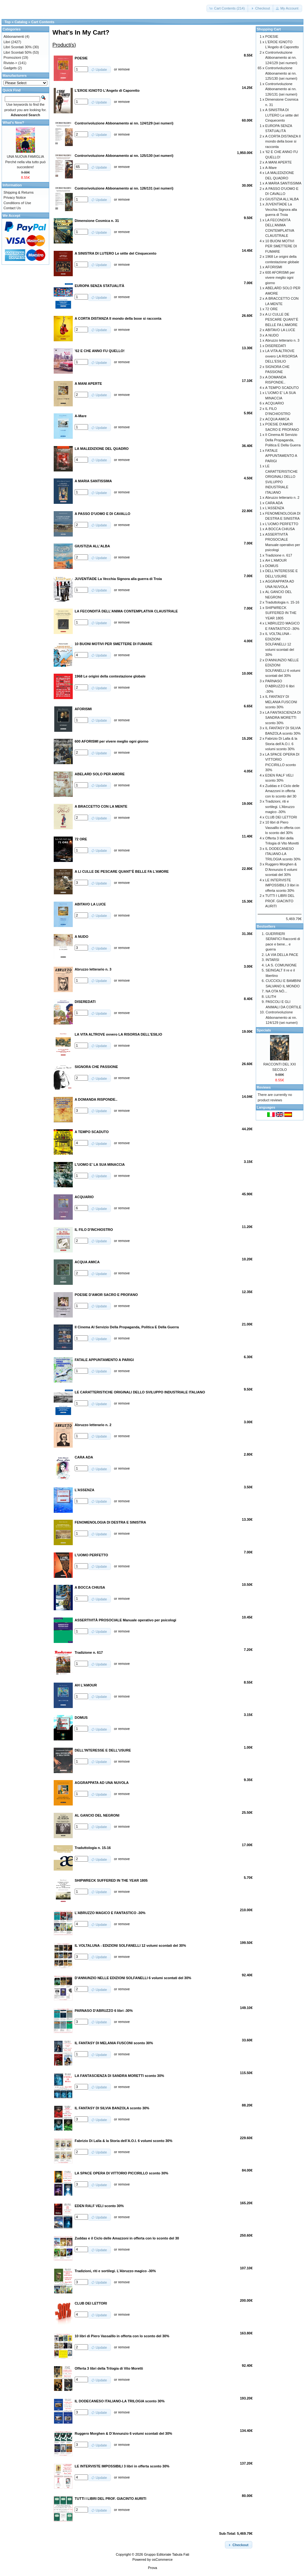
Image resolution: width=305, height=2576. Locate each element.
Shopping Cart (269, 29)
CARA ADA (274, 503)
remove (124, 69)
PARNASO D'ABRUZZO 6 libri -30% (280, 686)
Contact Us (12, 208)
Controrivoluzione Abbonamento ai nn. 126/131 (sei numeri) (281, 89)
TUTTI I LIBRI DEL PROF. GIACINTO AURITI (280, 901)
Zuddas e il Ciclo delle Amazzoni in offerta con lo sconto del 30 (282, 791)
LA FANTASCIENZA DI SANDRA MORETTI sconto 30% (283, 718)
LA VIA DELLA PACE (282, 955)
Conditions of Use (17, 203)
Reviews (264, 1087)
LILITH (271, 996)
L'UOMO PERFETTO (281, 524)
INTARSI (272, 960)
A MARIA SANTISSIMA (283, 183)
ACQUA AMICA (277, 419)
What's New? (13, 122)
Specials (264, 1030)
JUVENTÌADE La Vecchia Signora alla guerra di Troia (281, 209)
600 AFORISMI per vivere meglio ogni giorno (280, 277)
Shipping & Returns (18, 192)
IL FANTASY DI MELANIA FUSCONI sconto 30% (281, 702)
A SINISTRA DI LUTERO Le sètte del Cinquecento (282, 115)
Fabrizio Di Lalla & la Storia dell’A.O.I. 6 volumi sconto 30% (281, 744)
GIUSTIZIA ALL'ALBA (282, 199)
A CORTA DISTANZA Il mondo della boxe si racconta (283, 141)
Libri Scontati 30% (17, 47)
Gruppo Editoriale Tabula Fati (166, 2554)
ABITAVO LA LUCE (280, 330)
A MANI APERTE (278, 162)
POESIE (271, 36)
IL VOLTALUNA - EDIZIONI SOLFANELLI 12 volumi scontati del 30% (279, 644)
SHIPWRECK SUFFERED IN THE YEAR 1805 (280, 613)
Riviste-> (10, 63)
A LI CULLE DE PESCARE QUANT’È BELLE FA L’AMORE (281, 319)
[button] (228, 8)
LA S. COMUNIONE (281, 965)
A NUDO (272, 335)
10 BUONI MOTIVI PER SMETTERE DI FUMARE (281, 246)
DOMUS (271, 566)
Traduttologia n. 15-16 (282, 602)
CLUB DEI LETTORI (281, 817)
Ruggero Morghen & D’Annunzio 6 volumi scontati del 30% (281, 869)
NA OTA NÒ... (276, 991)
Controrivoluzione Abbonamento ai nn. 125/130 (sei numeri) (281, 73)
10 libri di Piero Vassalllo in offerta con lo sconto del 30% (282, 827)
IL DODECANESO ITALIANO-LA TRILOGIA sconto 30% (283, 854)
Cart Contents (42, 22)
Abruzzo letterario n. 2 (282, 497)
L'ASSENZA (274, 508)
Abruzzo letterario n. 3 (282, 340)
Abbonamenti (13, 36)
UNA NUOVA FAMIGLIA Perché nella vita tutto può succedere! (25, 162)
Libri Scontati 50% (17, 52)
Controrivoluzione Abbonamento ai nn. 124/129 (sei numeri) (281, 57)
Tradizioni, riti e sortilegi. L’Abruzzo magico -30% (280, 806)
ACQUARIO (274, 403)
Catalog (21, 22)
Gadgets (10, 68)
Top (7, 22)
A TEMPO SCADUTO (282, 388)
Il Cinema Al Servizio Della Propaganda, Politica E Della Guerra (283, 440)
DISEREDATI (275, 346)
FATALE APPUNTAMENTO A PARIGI (281, 456)
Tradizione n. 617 (278, 555)
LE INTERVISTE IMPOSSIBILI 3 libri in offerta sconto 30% (282, 885)
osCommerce (162, 2559)
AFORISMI (273, 267)
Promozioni (12, 57)
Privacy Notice (14, 197)
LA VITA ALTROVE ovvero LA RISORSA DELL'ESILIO (281, 356)
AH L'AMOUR (276, 560)
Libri (6, 42)
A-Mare (271, 168)
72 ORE (271, 309)
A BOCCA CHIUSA (280, 529)
